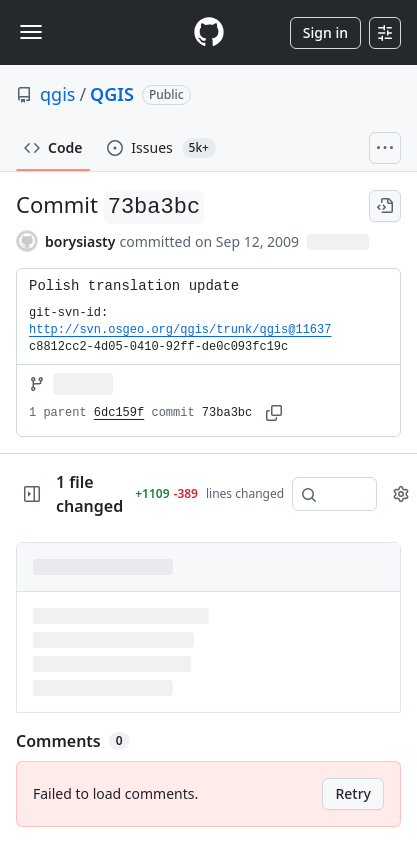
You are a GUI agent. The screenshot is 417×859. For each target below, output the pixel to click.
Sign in (325, 32)
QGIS (112, 94)
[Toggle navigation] (31, 32)
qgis (57, 94)
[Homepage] (209, 32)
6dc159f (119, 413)
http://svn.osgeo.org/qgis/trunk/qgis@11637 (180, 330)
